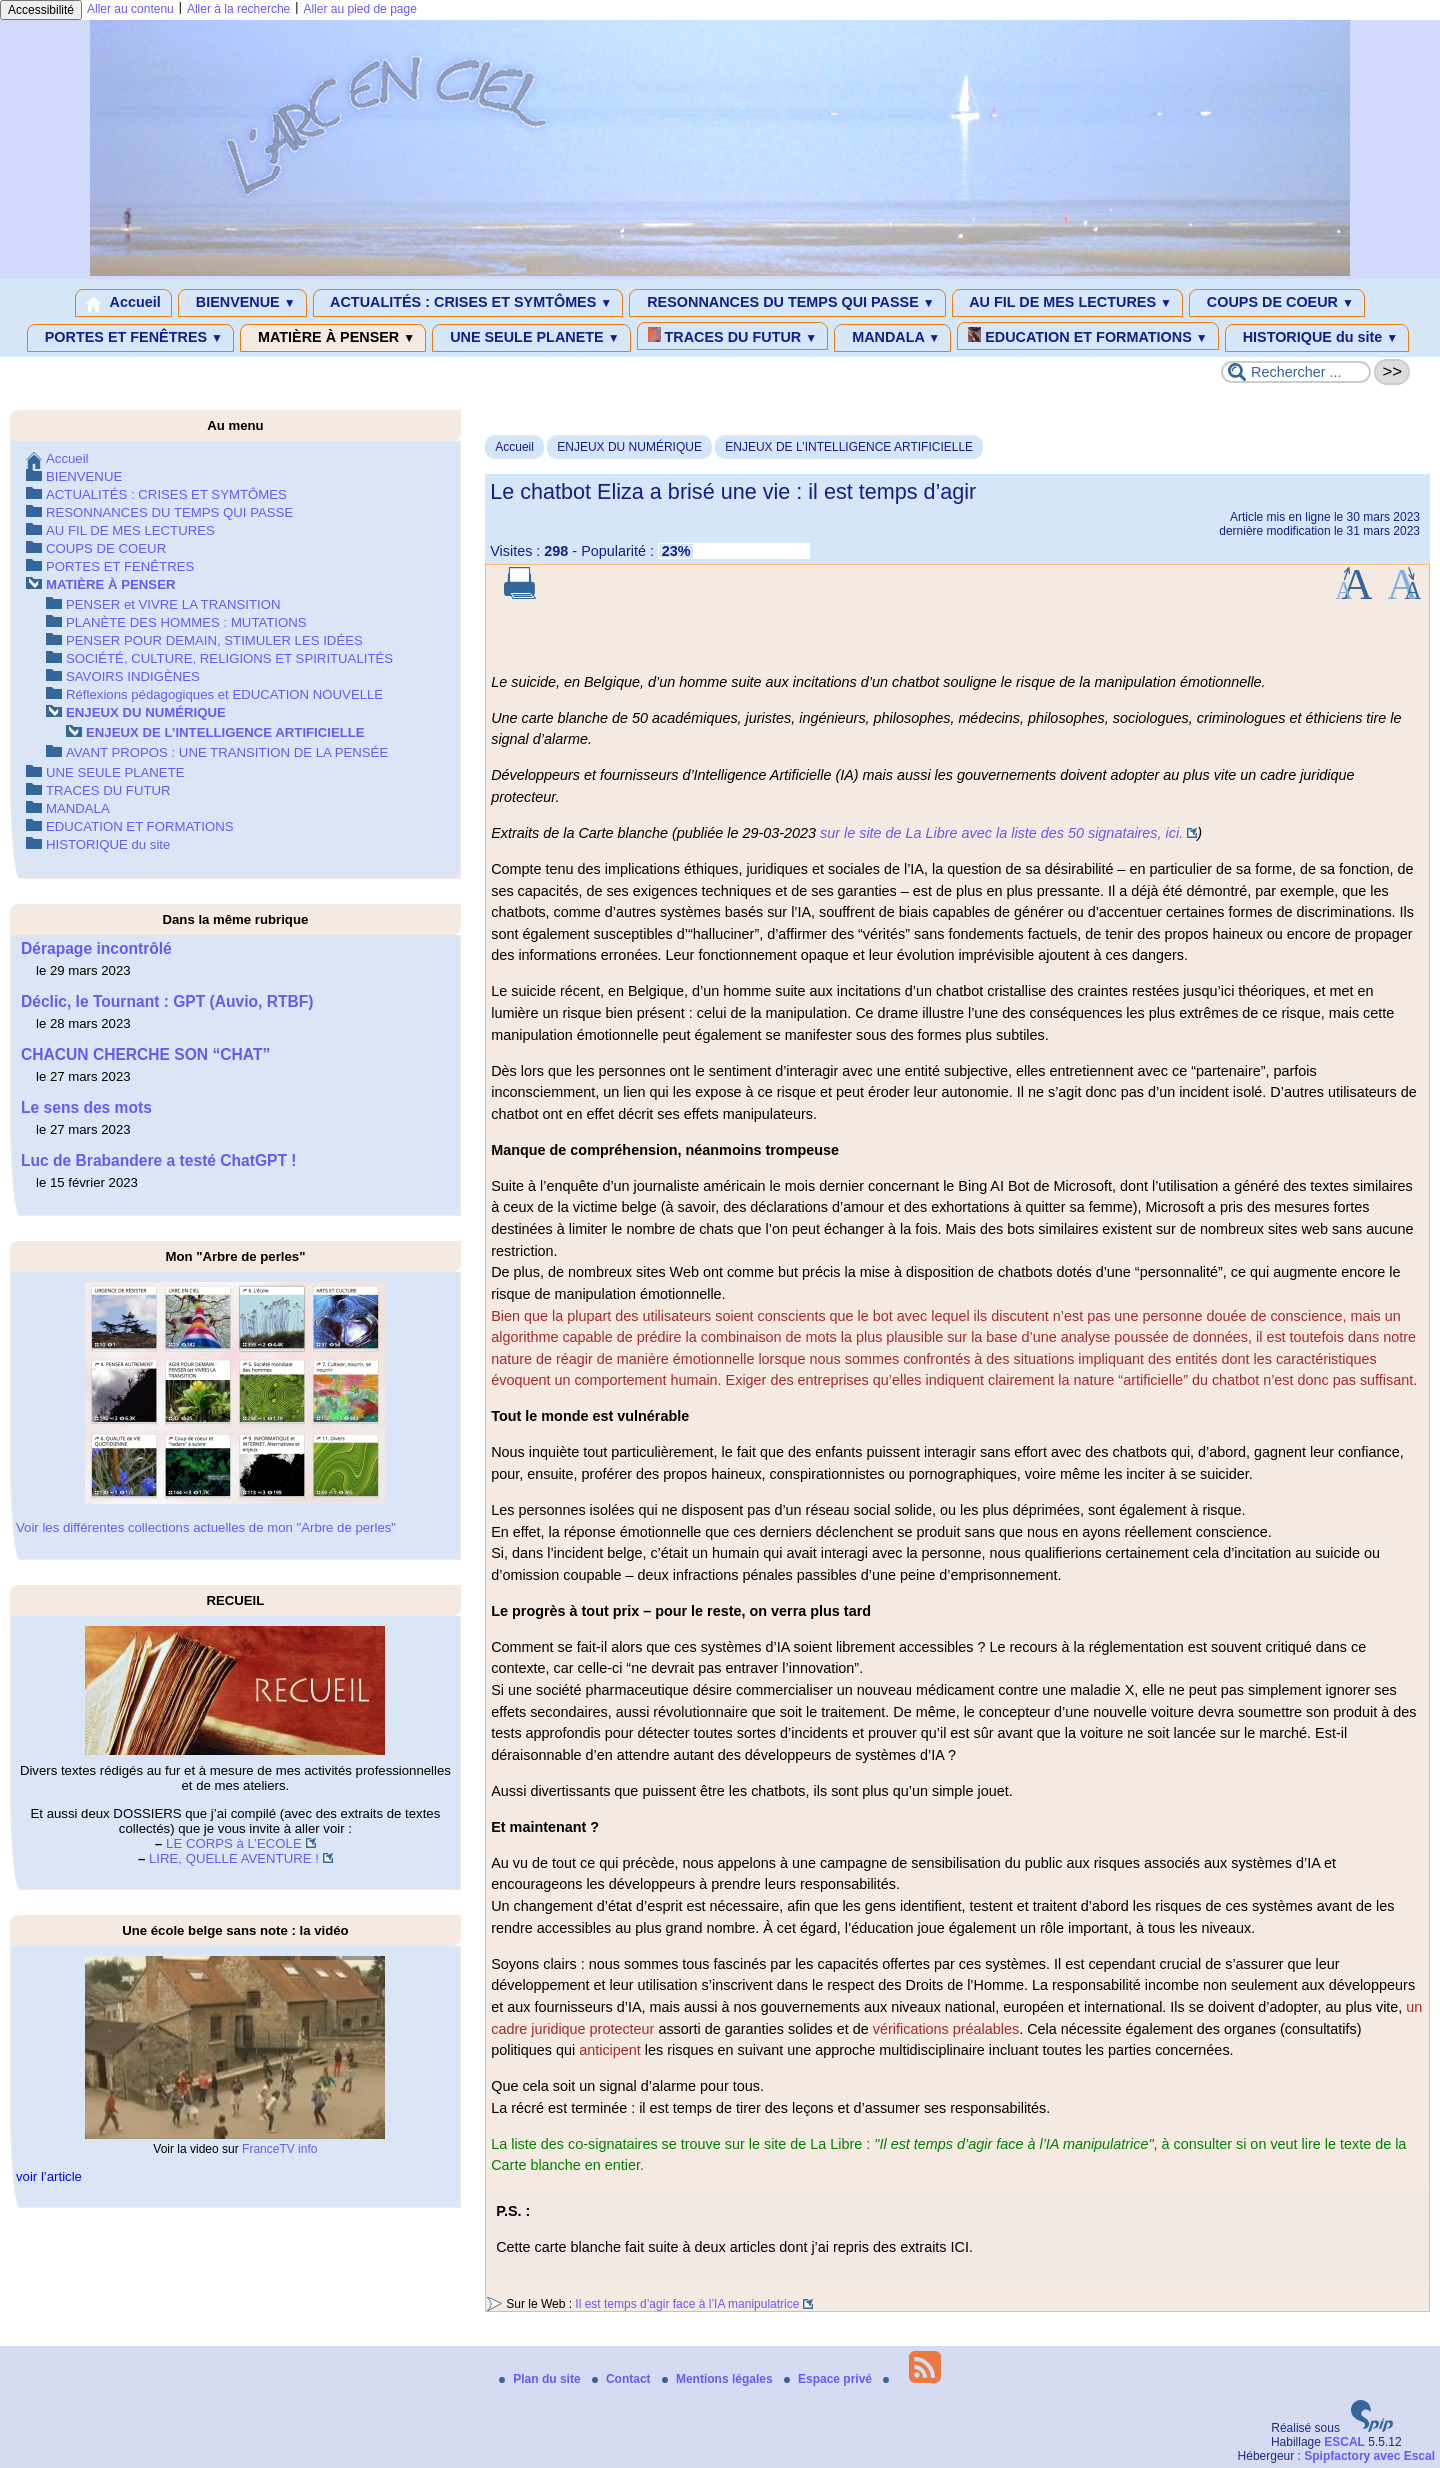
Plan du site (541, 2379)
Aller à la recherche (238, 9)
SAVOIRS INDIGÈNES (133, 676)
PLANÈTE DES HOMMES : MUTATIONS (186, 622)
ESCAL (1344, 2442)
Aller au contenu (130, 9)
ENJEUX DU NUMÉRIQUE (629, 447)
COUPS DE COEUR (1277, 303)
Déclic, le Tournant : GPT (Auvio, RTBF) (167, 1001)
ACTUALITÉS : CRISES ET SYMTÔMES (468, 303)
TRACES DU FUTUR (733, 336)
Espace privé (829, 2379)
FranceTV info (279, 2149)
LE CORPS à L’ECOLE (234, 1843)
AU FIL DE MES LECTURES (1067, 303)
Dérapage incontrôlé (96, 948)
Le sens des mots (86, 1107)
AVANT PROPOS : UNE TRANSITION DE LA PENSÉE (227, 752)
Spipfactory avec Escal (1369, 2456)
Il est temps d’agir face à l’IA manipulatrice (687, 2304)
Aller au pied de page (359, 9)
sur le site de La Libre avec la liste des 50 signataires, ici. (1001, 833)
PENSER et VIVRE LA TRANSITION (173, 604)
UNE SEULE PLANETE (531, 338)
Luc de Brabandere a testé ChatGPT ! (159, 1160)
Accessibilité (41, 10)
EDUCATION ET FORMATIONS (1087, 336)
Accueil (123, 303)
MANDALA (892, 338)
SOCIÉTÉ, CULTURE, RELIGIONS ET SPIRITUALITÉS (229, 658)
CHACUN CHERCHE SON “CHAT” (145, 1054)
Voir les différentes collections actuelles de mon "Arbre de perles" (206, 1527)
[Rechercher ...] (1296, 372)
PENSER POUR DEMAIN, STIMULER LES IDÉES (214, 640)
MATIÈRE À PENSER (333, 338)
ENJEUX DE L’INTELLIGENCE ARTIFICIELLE (849, 447)
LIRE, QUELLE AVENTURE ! (234, 1858)
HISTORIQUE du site (1317, 338)
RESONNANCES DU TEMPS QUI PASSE (787, 303)
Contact (623, 2379)
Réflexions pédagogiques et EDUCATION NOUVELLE (224, 694)
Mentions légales (719, 2379)
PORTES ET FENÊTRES (130, 338)
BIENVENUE (242, 303)
